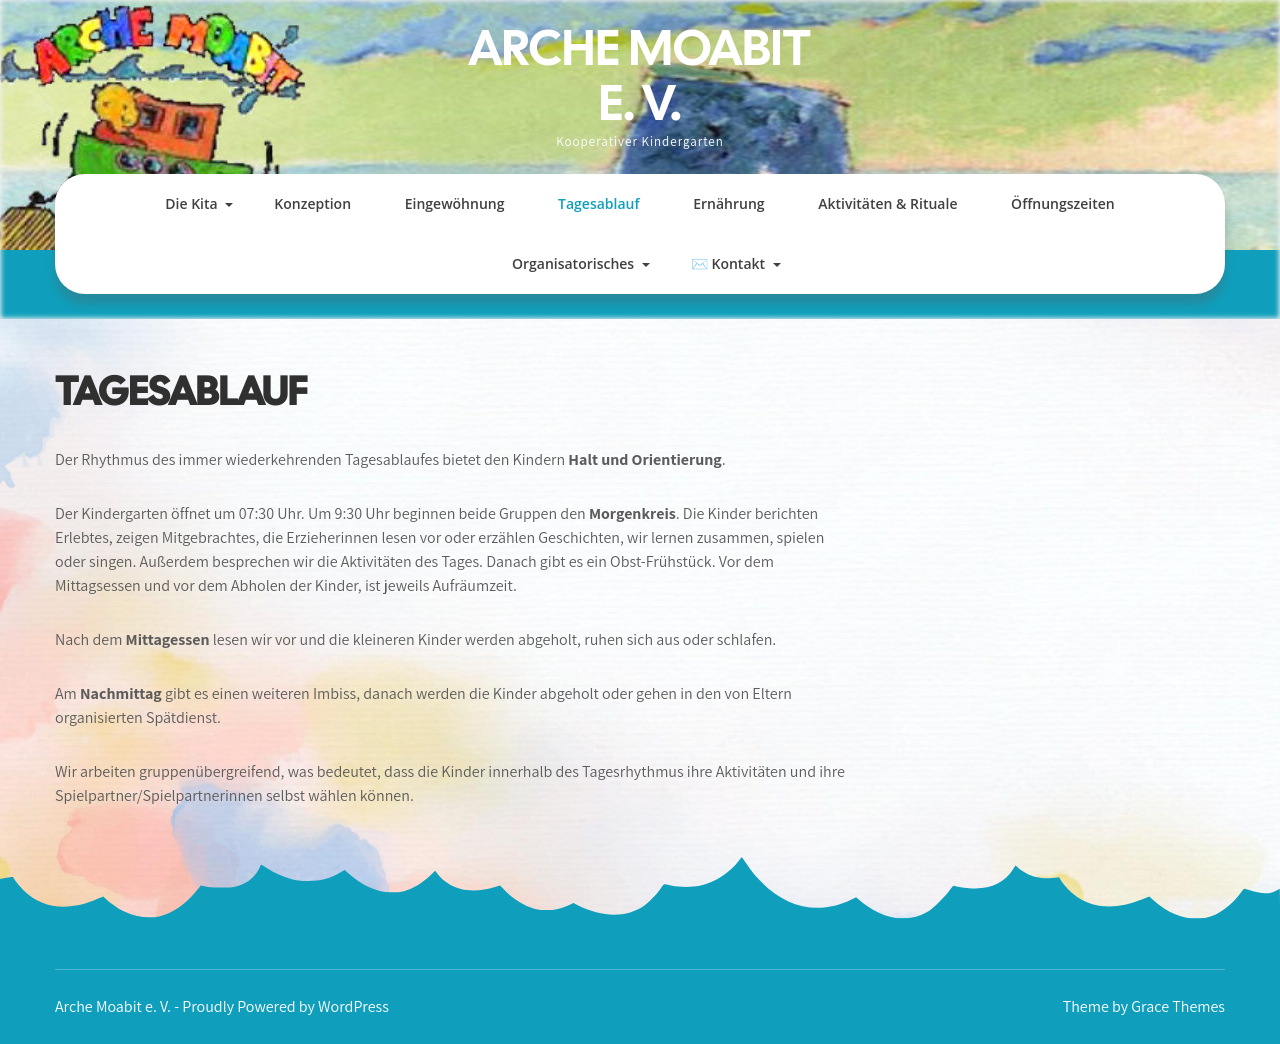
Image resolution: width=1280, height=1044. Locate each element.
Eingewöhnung (455, 203)
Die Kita (191, 203)
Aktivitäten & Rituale (887, 203)
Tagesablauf (599, 203)
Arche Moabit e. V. (640, 75)
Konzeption (312, 203)
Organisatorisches (573, 263)
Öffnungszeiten (1063, 203)
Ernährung (728, 203)
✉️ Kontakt (728, 263)
